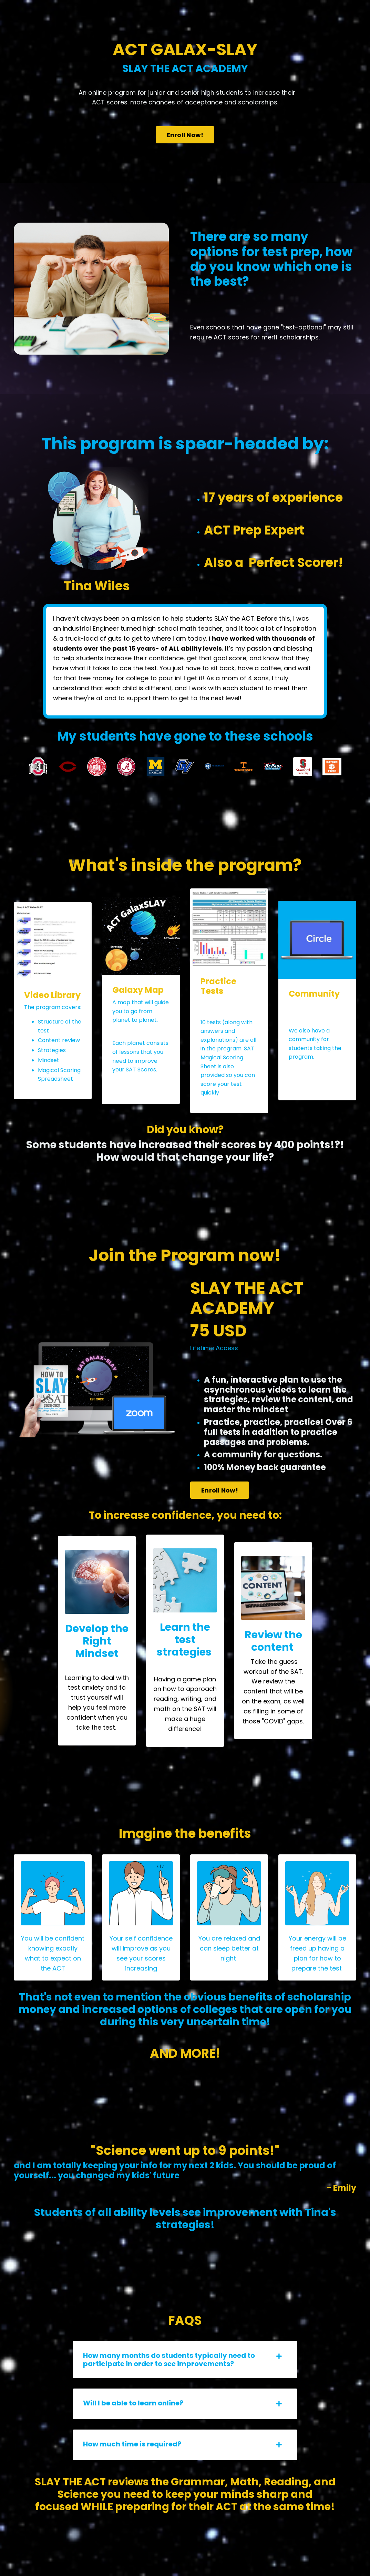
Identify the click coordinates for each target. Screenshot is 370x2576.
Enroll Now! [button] (185, 135)
